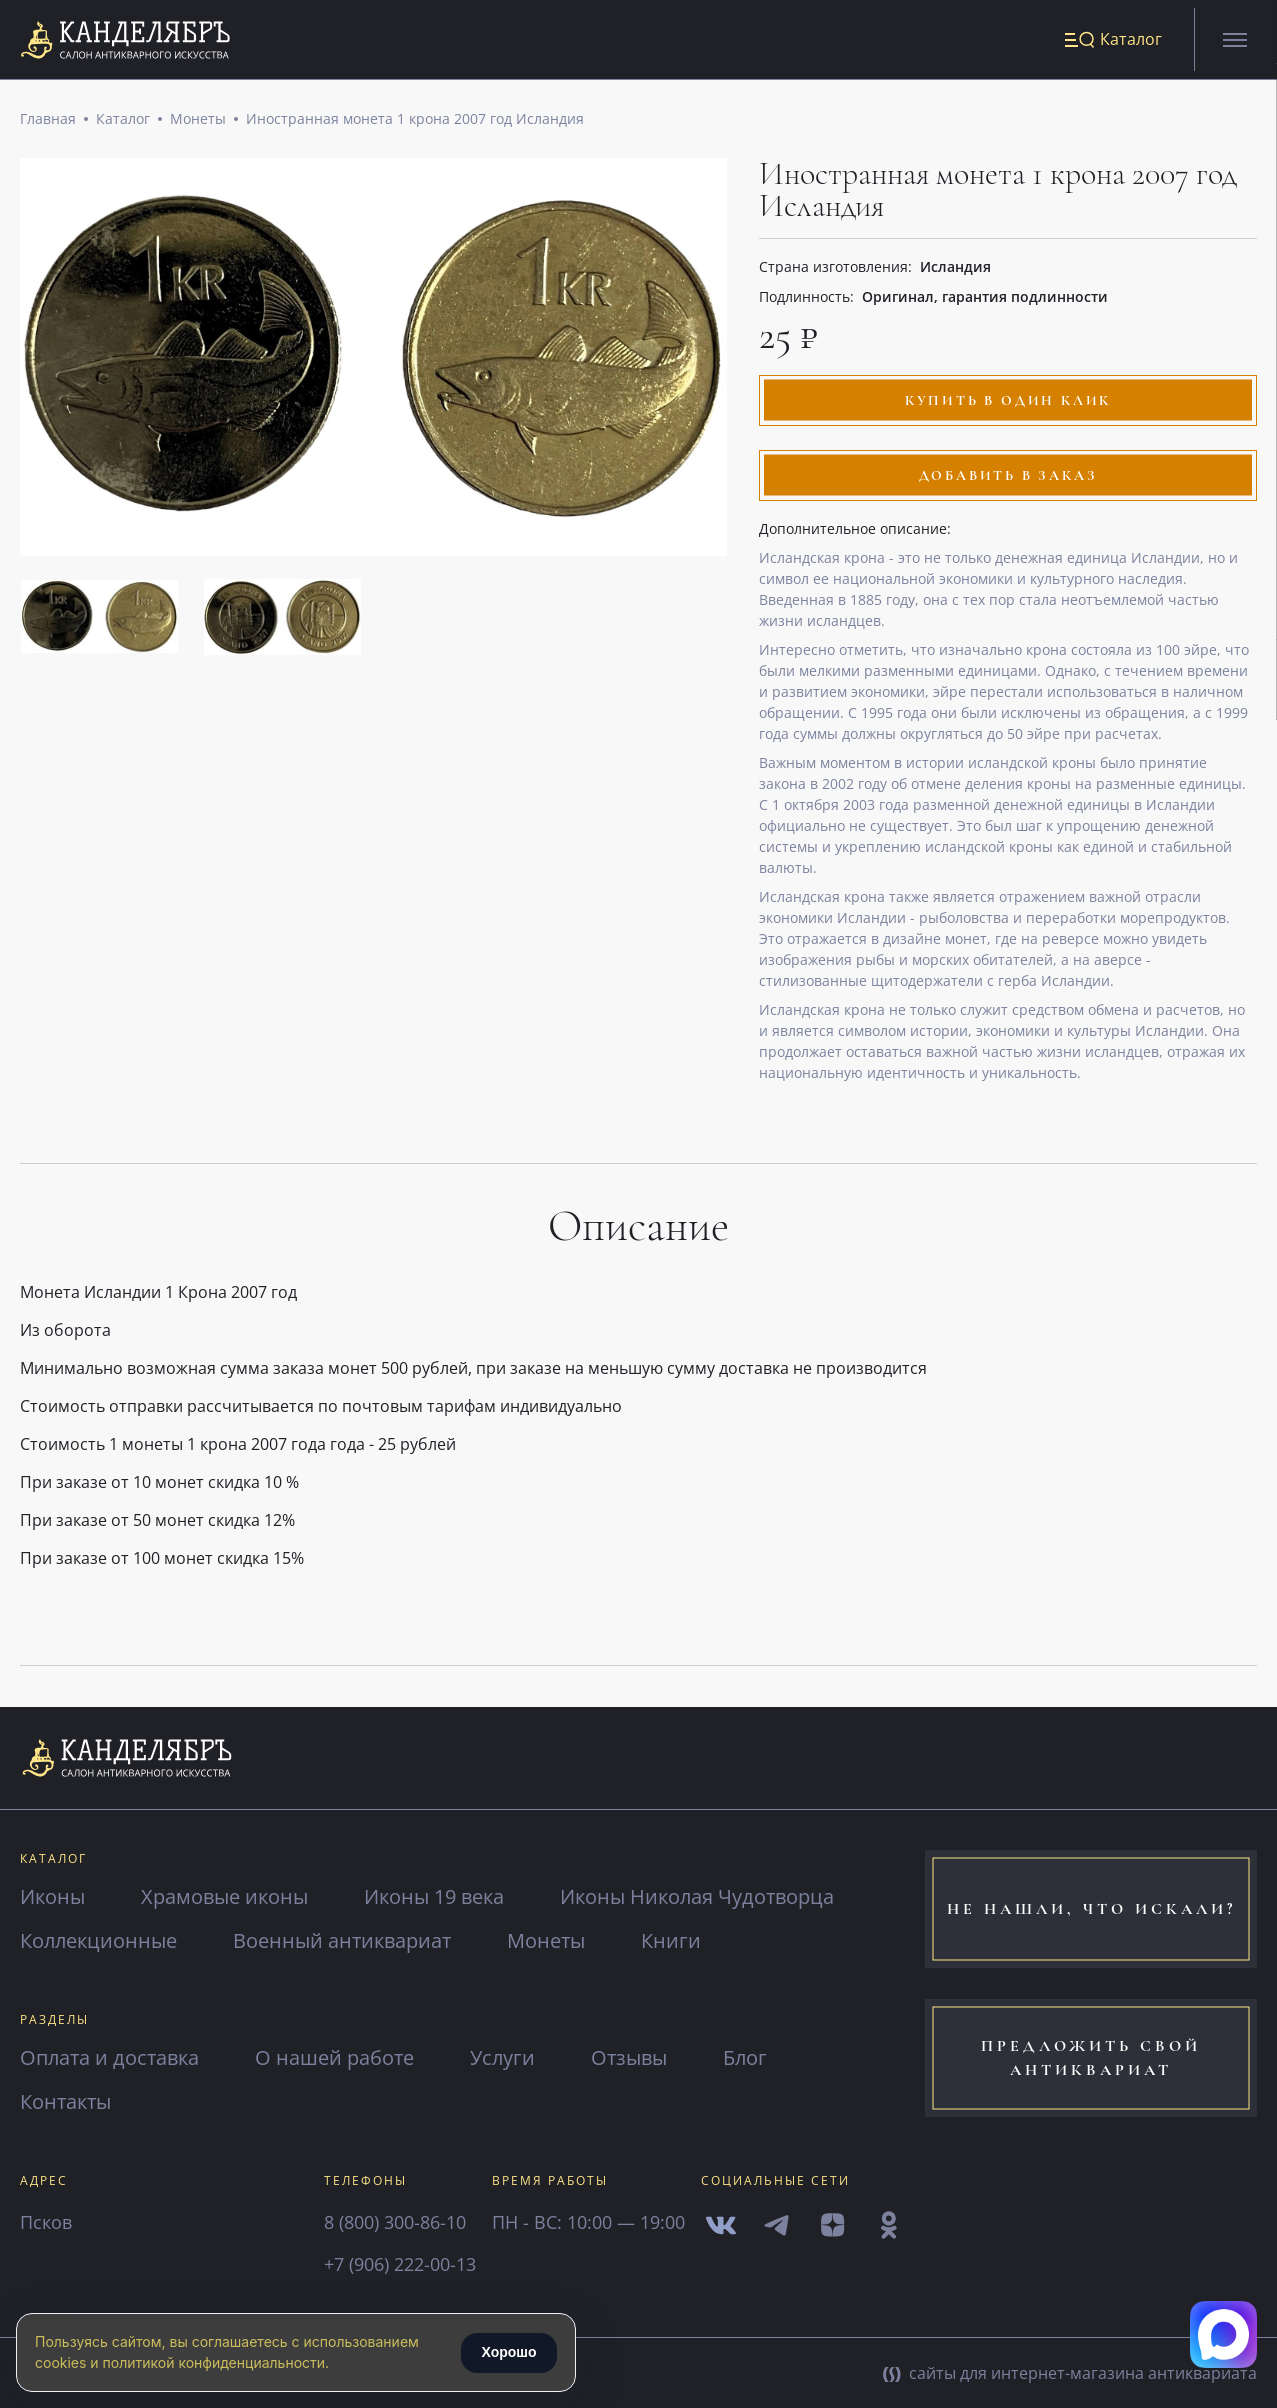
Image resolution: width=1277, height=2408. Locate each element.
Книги (671, 1940)
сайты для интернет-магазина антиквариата (1070, 2373)
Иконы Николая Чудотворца (697, 1896)
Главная (48, 119)
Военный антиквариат (342, 1940)
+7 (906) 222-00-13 (400, 2264)
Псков (46, 2222)
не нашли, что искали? (1091, 1909)
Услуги (502, 2057)
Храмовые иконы (224, 1896)
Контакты (65, 2101)
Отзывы (629, 2057)
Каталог (123, 119)
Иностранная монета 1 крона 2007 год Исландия (415, 119)
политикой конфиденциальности (214, 2362)
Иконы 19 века (434, 1896)
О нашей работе (334, 2057)
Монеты (198, 119)
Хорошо (508, 2352)
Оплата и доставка (109, 2057)
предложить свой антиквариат (1091, 2059)
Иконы (52, 1896)
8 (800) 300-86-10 (395, 2222)
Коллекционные (98, 1940)
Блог (745, 2057)
